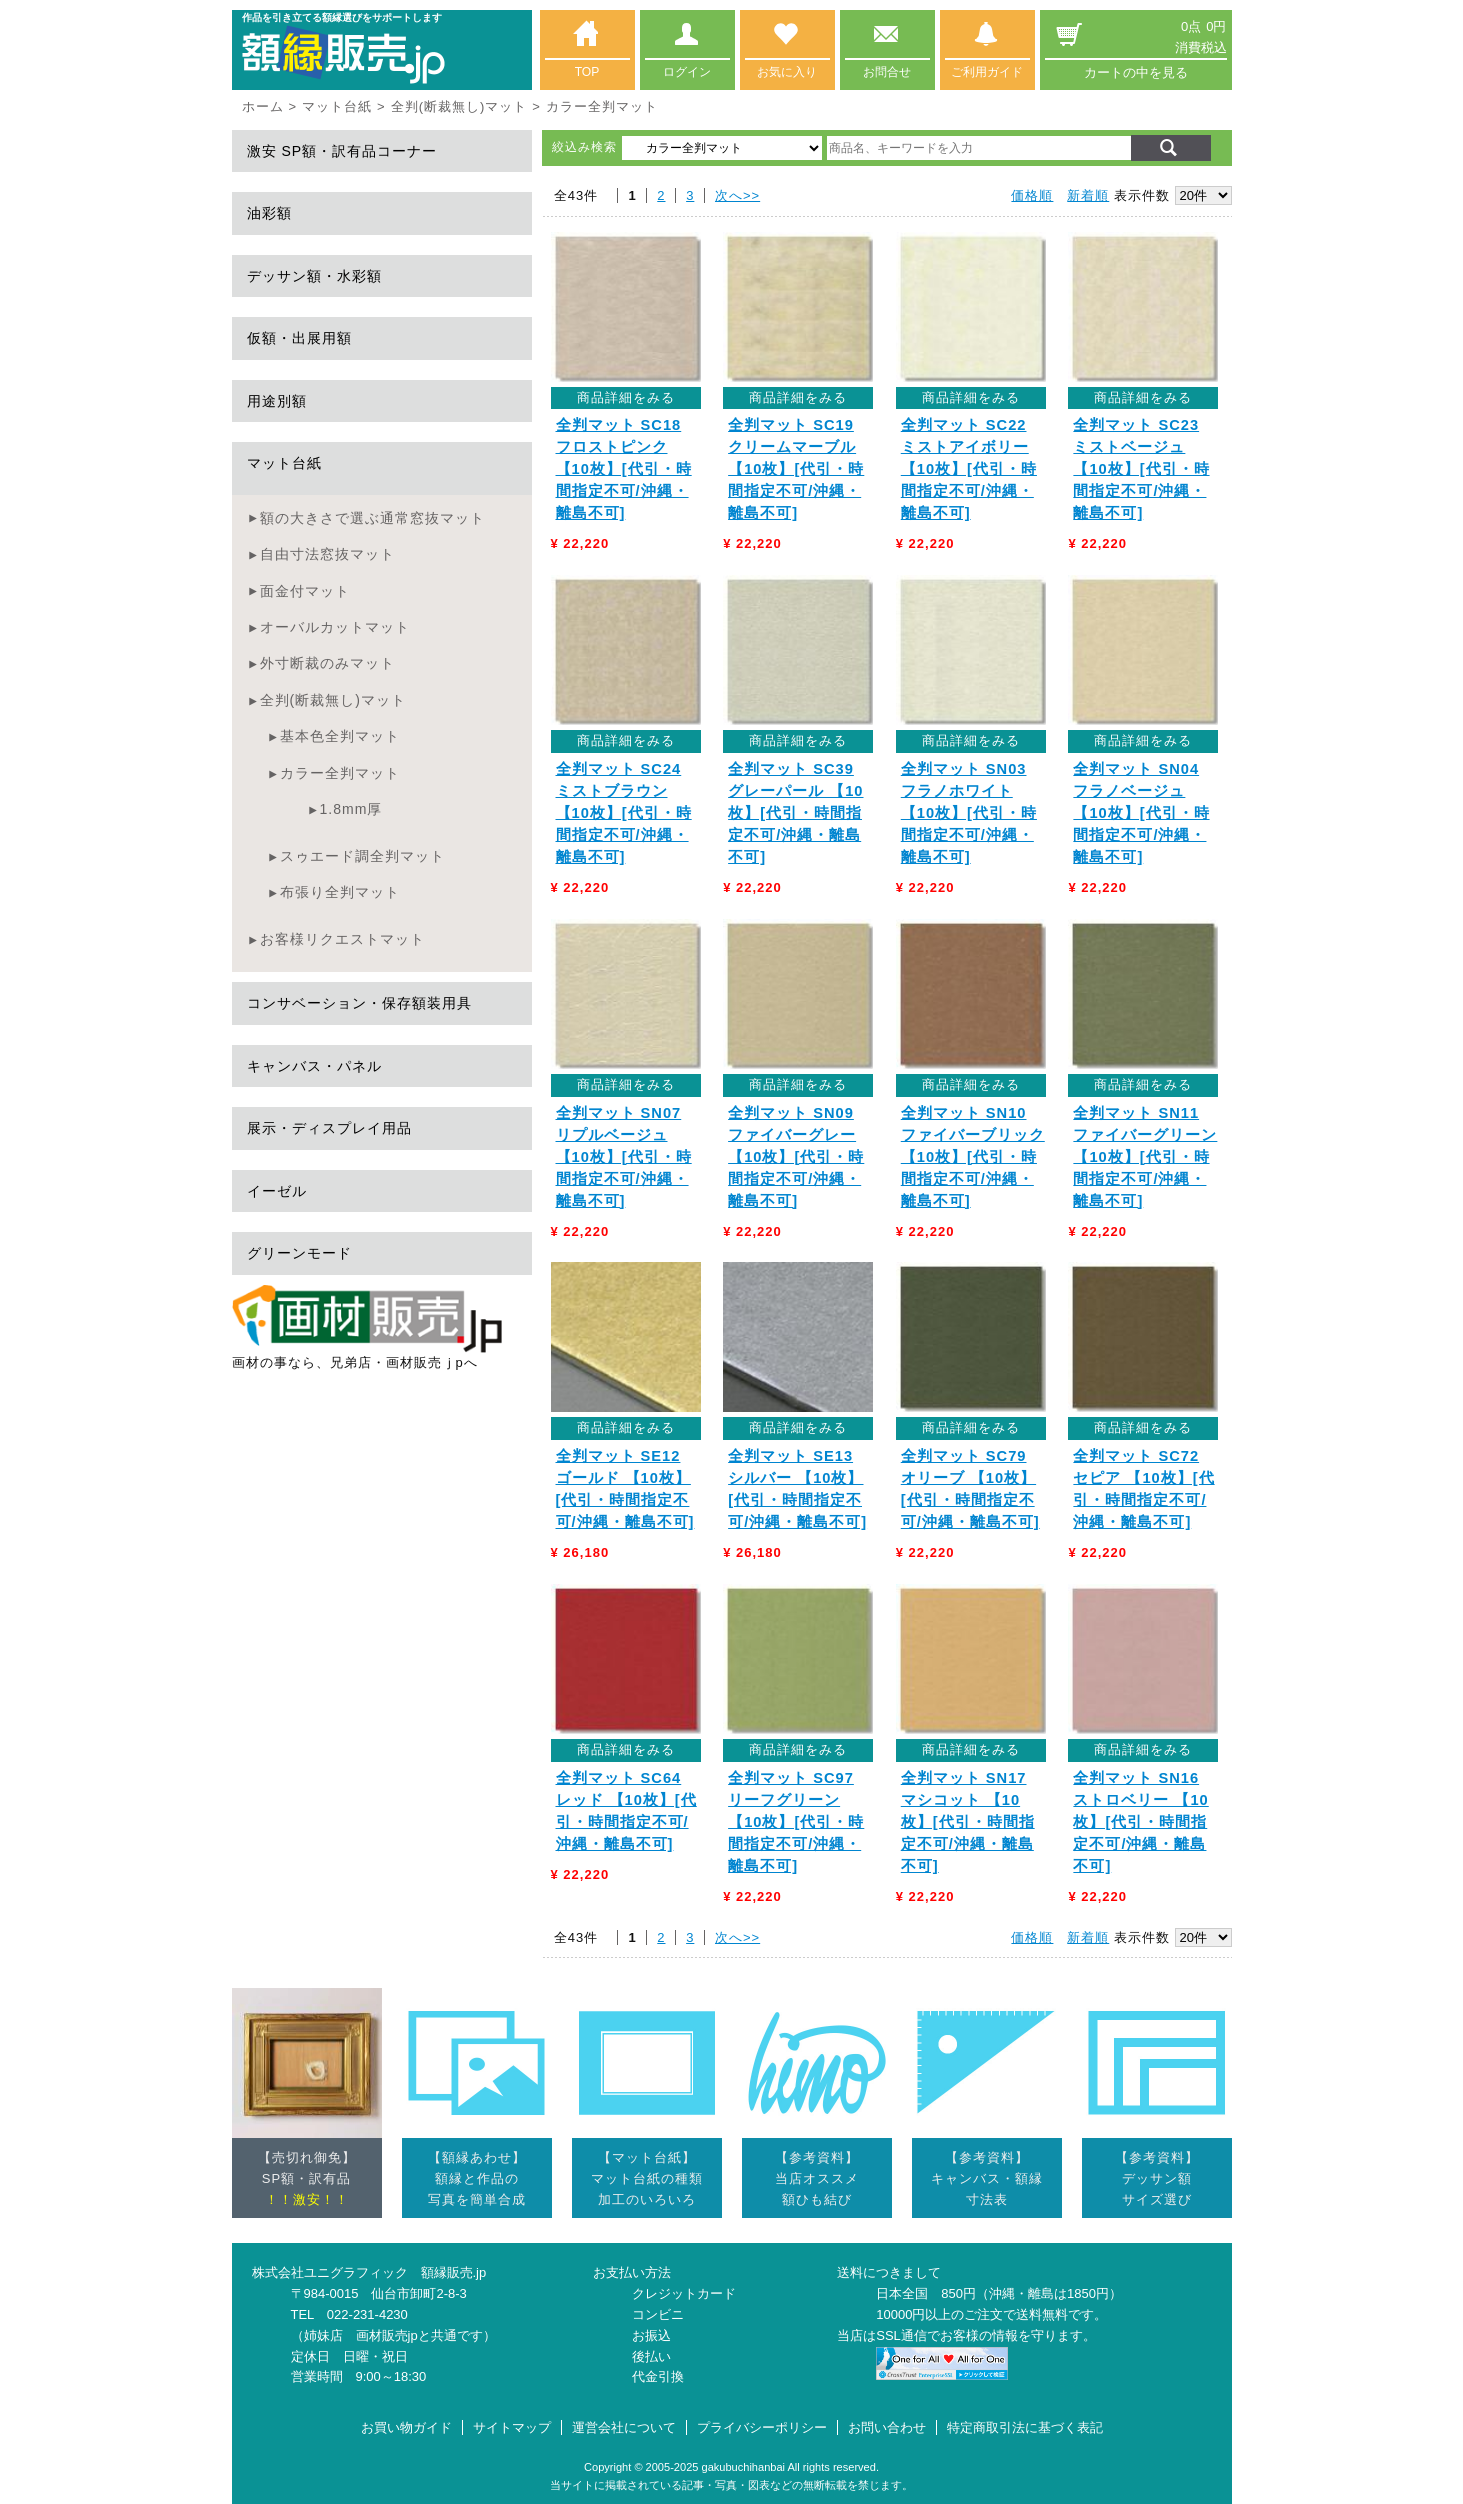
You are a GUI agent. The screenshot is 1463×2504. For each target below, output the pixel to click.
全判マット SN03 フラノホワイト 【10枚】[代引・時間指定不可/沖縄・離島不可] (969, 813)
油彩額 (269, 213)
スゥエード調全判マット (362, 856)
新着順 (1088, 195)
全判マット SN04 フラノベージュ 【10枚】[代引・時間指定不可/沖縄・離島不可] (1141, 813)
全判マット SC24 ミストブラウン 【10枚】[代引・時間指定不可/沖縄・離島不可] (624, 813)
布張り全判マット (340, 892)
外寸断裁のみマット (327, 663)
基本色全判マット (340, 736)
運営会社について (624, 2427)
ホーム (263, 106)
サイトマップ (512, 2427)
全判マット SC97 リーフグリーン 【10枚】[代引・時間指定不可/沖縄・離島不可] (796, 1822)
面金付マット (305, 591)
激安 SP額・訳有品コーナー (342, 151)
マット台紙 (337, 106)
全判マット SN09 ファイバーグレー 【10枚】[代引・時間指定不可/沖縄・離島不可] (796, 1157)
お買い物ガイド (406, 2427)
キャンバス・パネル (314, 1066)
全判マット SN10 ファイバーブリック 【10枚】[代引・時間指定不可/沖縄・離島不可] (973, 1157)
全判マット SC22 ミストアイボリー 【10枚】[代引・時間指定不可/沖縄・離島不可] (969, 469)
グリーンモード (299, 1253)
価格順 (1032, 195)
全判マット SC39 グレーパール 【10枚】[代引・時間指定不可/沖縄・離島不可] (795, 813)
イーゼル (277, 1191)
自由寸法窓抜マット (327, 554)
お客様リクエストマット (342, 939)
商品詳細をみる (626, 397)
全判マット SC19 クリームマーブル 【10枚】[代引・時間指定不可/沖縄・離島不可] (796, 469)
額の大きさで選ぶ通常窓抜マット (372, 518)
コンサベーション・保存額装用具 (359, 1003)
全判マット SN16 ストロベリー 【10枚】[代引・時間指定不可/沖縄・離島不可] (1140, 1822)
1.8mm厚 (351, 809)
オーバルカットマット (335, 627)
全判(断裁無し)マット (459, 106)
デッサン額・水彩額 (314, 276)
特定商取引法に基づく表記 (1025, 2427)
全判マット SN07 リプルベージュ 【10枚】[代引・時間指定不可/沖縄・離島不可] (624, 1157)
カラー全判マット (340, 773)
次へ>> (737, 195)
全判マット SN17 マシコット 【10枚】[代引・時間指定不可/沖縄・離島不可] (968, 1822)
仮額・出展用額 (299, 338)
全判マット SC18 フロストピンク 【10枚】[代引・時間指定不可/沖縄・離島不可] (624, 469)
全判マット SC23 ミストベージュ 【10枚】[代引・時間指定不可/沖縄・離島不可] (1141, 469)
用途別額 (277, 401)
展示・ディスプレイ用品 (329, 1128)
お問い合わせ (887, 2427)
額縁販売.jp (454, 2272)
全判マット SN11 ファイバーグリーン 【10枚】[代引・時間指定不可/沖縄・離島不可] (1145, 1157)
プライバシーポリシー (762, 2427)
